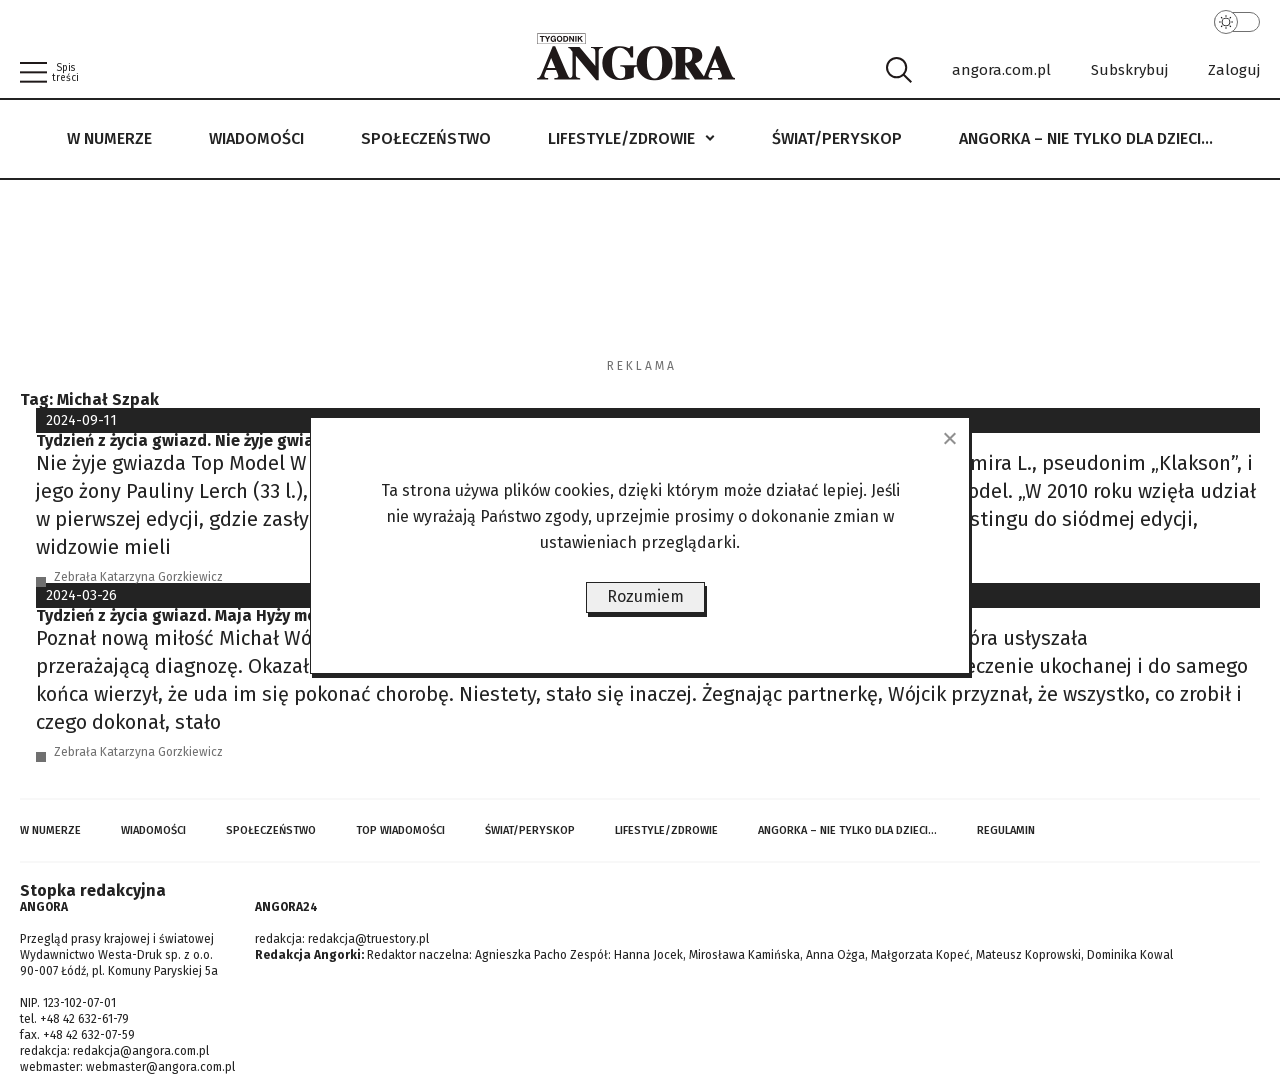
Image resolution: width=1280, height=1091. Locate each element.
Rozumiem (645, 596)
